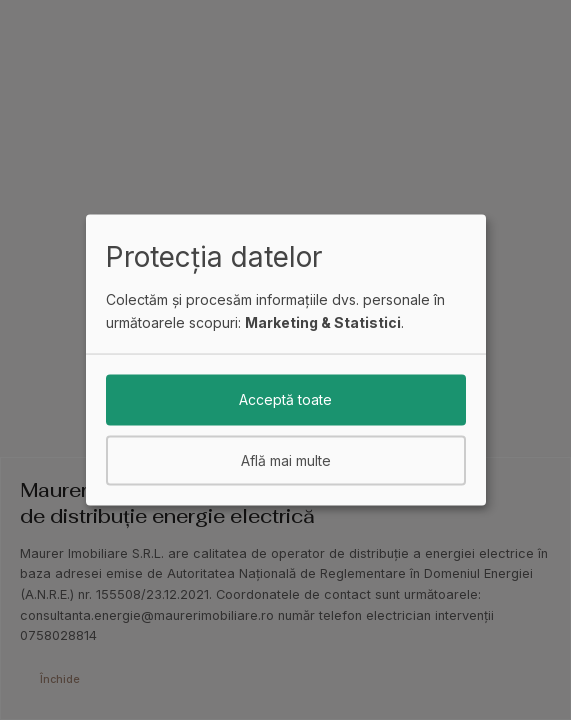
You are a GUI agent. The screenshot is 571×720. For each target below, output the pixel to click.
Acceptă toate (285, 399)
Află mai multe (286, 459)
